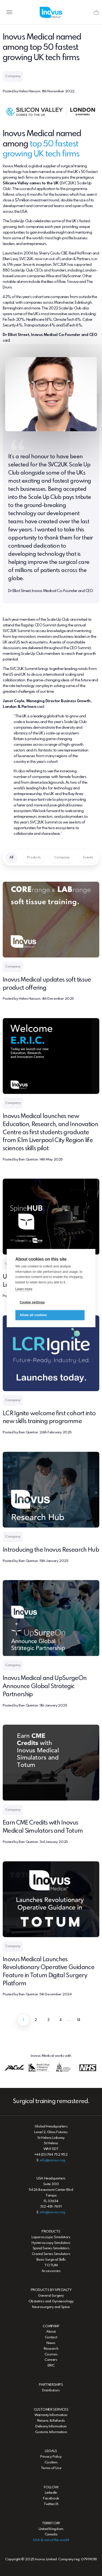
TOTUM (50, 2265)
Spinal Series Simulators (51, 2248)
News (51, 2343)
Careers (51, 2360)
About (51, 2331)
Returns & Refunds (51, 2421)
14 (78, 2020)
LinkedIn (51, 2493)
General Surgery (51, 2295)
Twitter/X (51, 2504)
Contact (51, 2337)
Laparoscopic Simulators (51, 2237)
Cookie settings (32, 1303)
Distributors (51, 2390)
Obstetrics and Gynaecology (51, 2301)
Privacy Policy (51, 2457)
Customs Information (51, 2432)
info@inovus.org (52, 2160)
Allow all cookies (33, 1315)
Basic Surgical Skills (51, 2259)
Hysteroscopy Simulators (51, 2243)
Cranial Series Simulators (51, 2254)
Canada (51, 2534)
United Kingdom (51, 2529)
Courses (51, 2354)
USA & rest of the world (51, 2540)
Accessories (51, 2271)
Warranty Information (51, 2415)
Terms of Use (51, 2468)
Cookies (51, 2462)
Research (51, 2349)
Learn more (23, 1289)
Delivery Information (51, 2426)
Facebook (51, 2498)
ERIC (51, 2365)
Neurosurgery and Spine (51, 2307)
